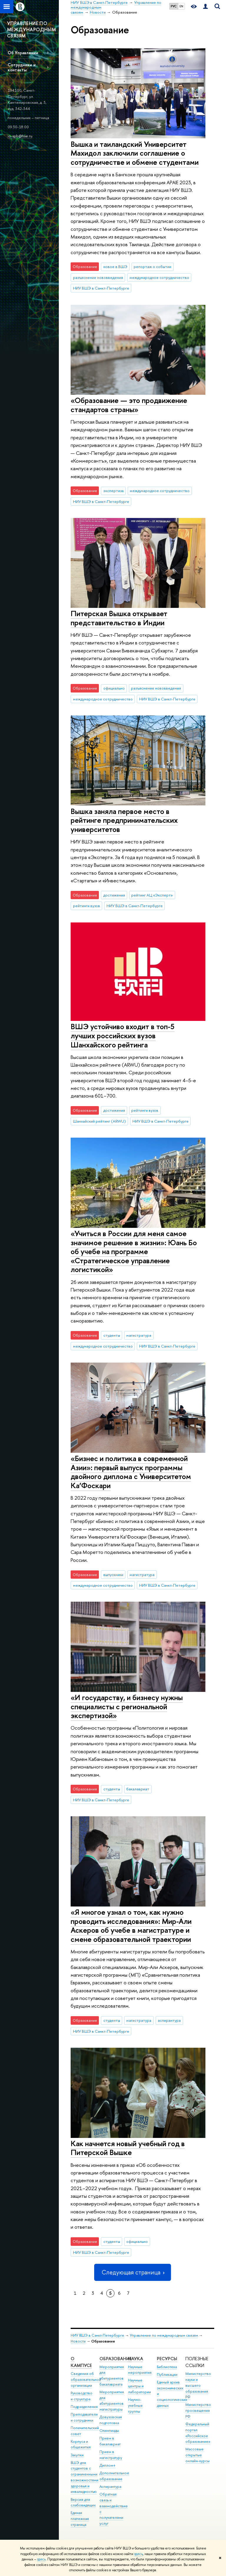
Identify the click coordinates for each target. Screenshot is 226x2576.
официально (114, 688)
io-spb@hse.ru (20, 136)
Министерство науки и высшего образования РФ (198, 2385)
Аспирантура (110, 2486)
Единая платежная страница (80, 2518)
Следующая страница (132, 2272)
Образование (115, 2358)
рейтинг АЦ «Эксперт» (152, 895)
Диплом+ (107, 2465)
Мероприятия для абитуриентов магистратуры (111, 2400)
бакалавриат (137, 1789)
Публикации (167, 2374)
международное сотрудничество (159, 277)
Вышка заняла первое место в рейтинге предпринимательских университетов (124, 820)
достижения (114, 895)
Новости (78, 2341)
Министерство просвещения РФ (198, 2410)
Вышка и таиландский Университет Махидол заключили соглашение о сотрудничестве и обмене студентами (135, 153)
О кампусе (81, 2362)
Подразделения (84, 2406)
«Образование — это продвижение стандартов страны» (129, 404)
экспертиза (113, 490)
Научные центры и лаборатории (139, 2386)
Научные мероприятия (140, 2369)
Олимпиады (109, 2430)
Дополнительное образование (114, 2475)
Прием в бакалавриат (110, 2441)
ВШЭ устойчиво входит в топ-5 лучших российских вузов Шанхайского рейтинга (123, 1035)
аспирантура (169, 2020)
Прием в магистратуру (110, 2454)
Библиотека (167, 2366)
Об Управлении (23, 52)
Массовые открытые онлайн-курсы (197, 2455)
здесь (138, 2554)
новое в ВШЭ (115, 266)
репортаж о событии (152, 266)
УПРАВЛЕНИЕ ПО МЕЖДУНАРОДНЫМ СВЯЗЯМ (31, 29)
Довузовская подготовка (110, 2419)
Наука (135, 2358)
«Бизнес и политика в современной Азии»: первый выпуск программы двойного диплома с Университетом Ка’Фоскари (131, 1472)
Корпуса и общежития (81, 2444)
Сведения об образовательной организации (86, 2379)
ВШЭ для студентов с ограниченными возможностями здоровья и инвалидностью (84, 2477)
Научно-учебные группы (135, 2405)
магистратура (138, 1335)
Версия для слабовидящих (83, 2502)
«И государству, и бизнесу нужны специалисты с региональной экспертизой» (127, 1706)
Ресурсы (167, 2358)
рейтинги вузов (86, 905)
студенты (111, 1335)
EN (181, 6)
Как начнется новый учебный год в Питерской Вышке (128, 2148)
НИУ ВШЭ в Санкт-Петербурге (101, 288)
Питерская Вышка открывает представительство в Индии (119, 618)
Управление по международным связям (164, 2335)
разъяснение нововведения (98, 277)
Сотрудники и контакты (22, 67)
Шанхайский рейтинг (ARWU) (99, 1121)
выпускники (113, 1574)
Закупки (77, 2454)
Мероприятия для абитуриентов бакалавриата (111, 2375)
